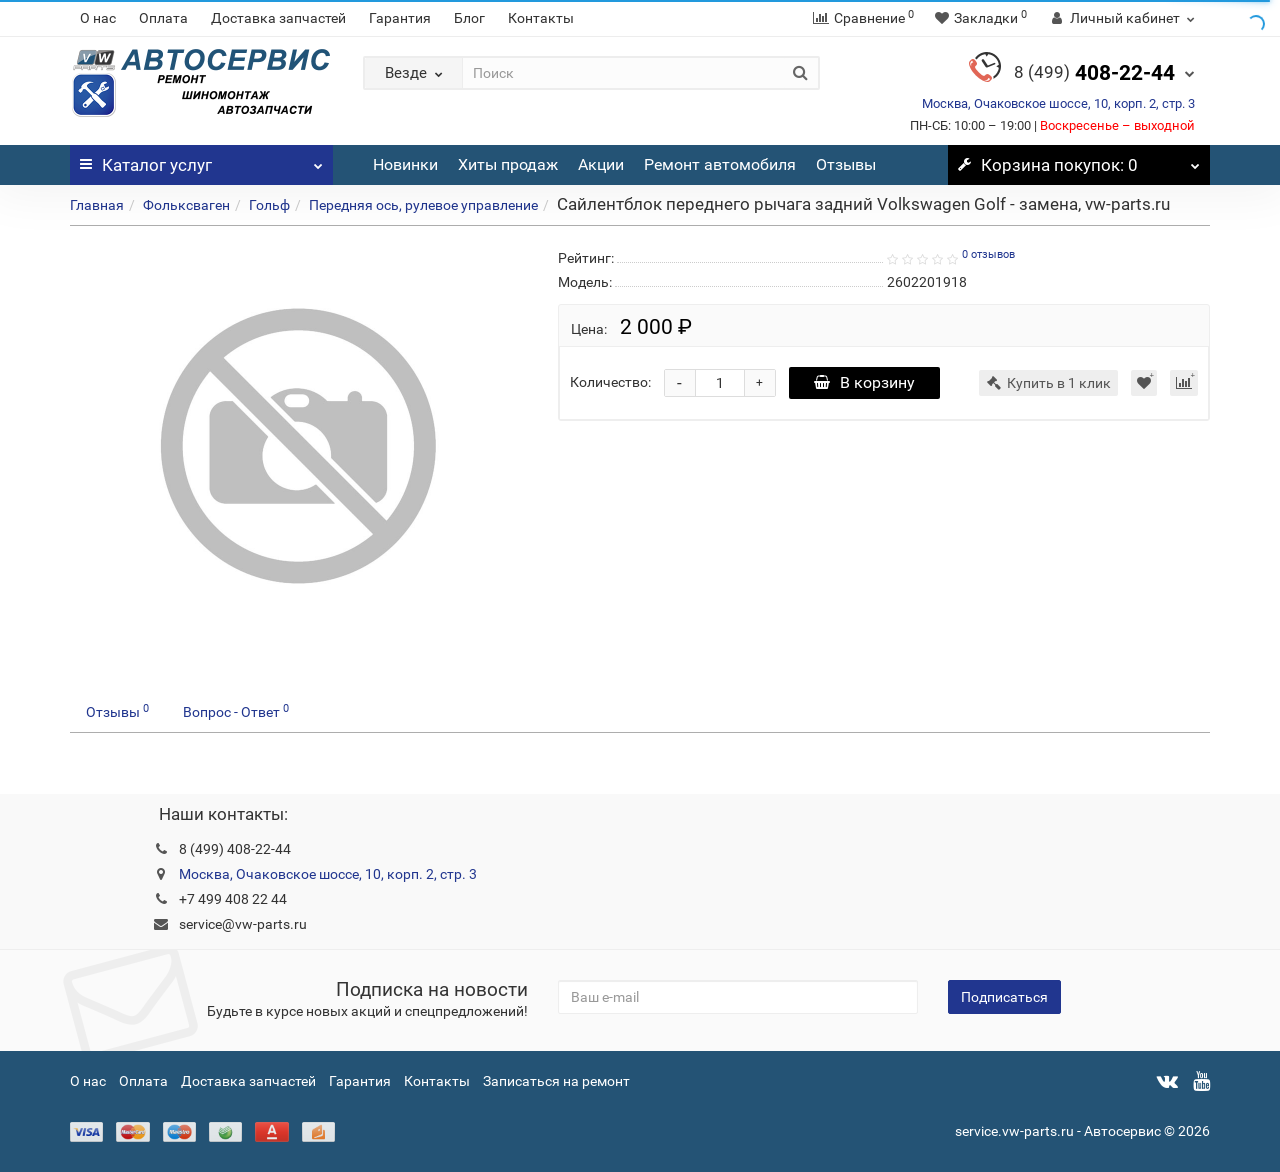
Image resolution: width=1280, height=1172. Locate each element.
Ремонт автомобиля (720, 164)
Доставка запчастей (278, 18)
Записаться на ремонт (556, 1081)
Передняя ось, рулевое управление (423, 205)
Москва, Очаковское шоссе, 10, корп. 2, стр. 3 (1058, 103)
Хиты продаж (508, 164)
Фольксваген (186, 205)
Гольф (269, 205)
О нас (98, 18)
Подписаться (1004, 997)
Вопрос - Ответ (236, 711)
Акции (601, 164)
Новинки (405, 164)
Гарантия (400, 18)
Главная (97, 205)
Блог (469, 18)
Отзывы (846, 164)
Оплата (163, 18)
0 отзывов (988, 254)
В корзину (864, 382)
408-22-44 (1094, 73)
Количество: (610, 382)
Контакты (541, 18)
